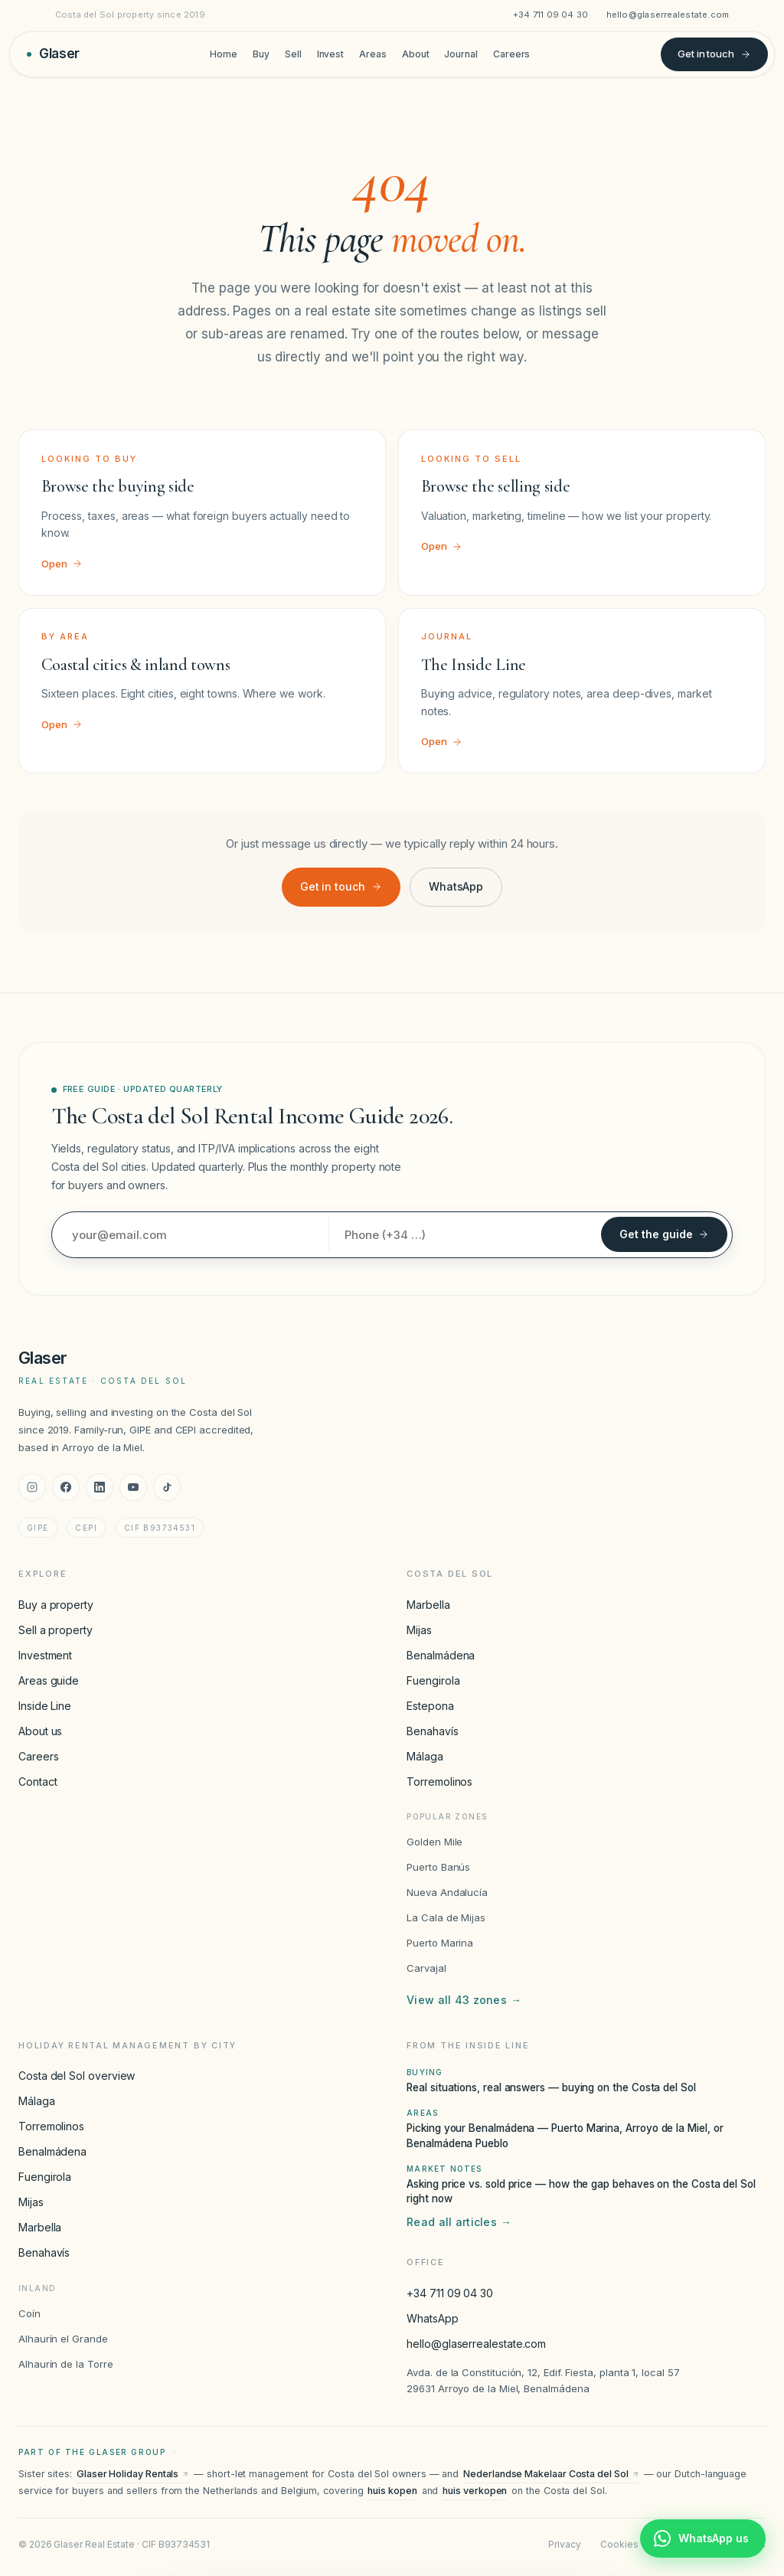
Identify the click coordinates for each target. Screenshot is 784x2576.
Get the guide (664, 1234)
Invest (331, 54)
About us (40, 1730)
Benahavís (432, 1730)
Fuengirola (433, 1680)
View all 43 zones (464, 2000)
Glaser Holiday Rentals (133, 2474)
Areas (373, 54)
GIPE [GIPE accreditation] (38, 1527)
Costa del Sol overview (76, 2075)
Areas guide (48, 1680)
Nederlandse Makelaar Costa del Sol (551, 2474)
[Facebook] (66, 1487)
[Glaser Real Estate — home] (53, 54)
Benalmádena (441, 1655)
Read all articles (459, 2222)
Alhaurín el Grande (63, 2338)
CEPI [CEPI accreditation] (86, 1527)
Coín (29, 2313)
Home (223, 54)
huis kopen (392, 2490)
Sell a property (55, 1629)
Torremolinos (439, 1781)
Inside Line (44, 1705)
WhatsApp (456, 886)
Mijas (419, 1629)
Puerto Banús (438, 1867)
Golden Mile (434, 1842)
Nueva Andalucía (447, 1892)
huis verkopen (475, 2490)
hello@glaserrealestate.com (668, 14)
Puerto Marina (440, 1943)
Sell (293, 54)
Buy (261, 54)
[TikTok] (167, 1487)
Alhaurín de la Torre (65, 2364)
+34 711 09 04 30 (551, 14)
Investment (45, 1655)
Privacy (564, 2544)
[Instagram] (32, 1487)
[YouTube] (133, 1487)
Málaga (425, 1756)
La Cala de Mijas (446, 1917)
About (416, 54)
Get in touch (714, 53)
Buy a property (55, 1604)
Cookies (619, 2544)
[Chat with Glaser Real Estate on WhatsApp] (703, 2538)
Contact (37, 1781)
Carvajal (426, 1968)
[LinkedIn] (99, 1487)
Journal (460, 54)
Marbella (428, 1604)
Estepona (430, 1705)
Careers (511, 54)
